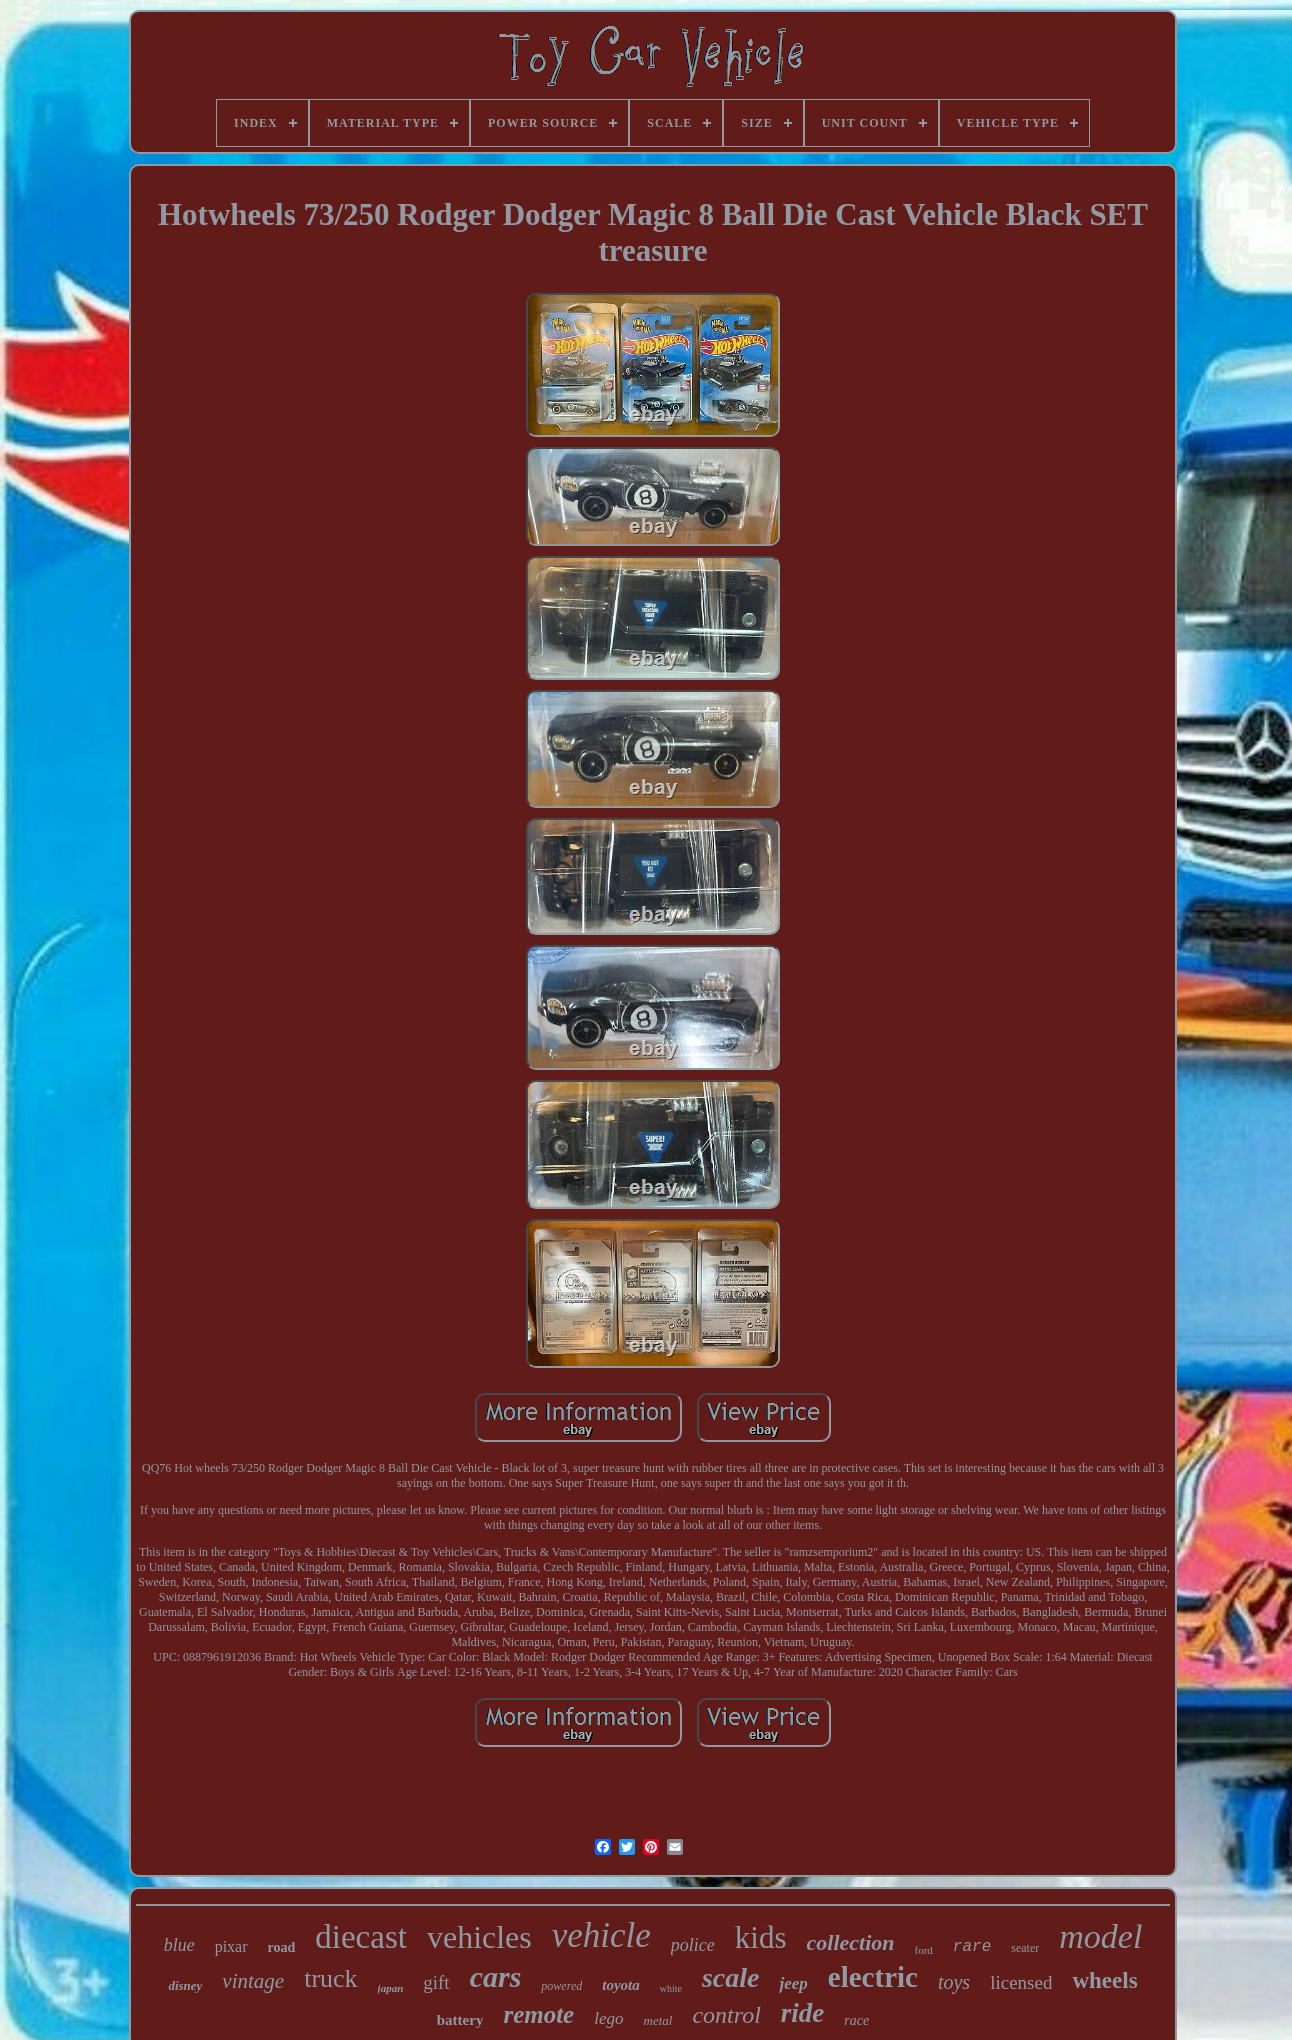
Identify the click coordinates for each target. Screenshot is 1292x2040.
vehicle (601, 1935)
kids (761, 1937)
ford (924, 1950)
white (671, 1988)
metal (658, 2020)
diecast (361, 1937)
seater (1025, 1948)
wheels (1104, 1980)
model (1100, 1936)
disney (185, 1985)
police (693, 1945)
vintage (253, 1981)
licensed (1021, 1982)
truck (330, 1978)
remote (538, 2014)
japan (391, 1988)
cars (496, 1976)
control (726, 2015)
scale (731, 1977)
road (282, 1947)
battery (460, 2020)
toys (954, 1982)
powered (561, 1986)
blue (179, 1945)
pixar (231, 1946)
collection (851, 1942)
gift (436, 1982)
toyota (621, 1985)
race (856, 2020)
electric (873, 1977)
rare (972, 1947)
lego (608, 2018)
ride (803, 2013)
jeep (793, 1983)
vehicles (479, 1937)
